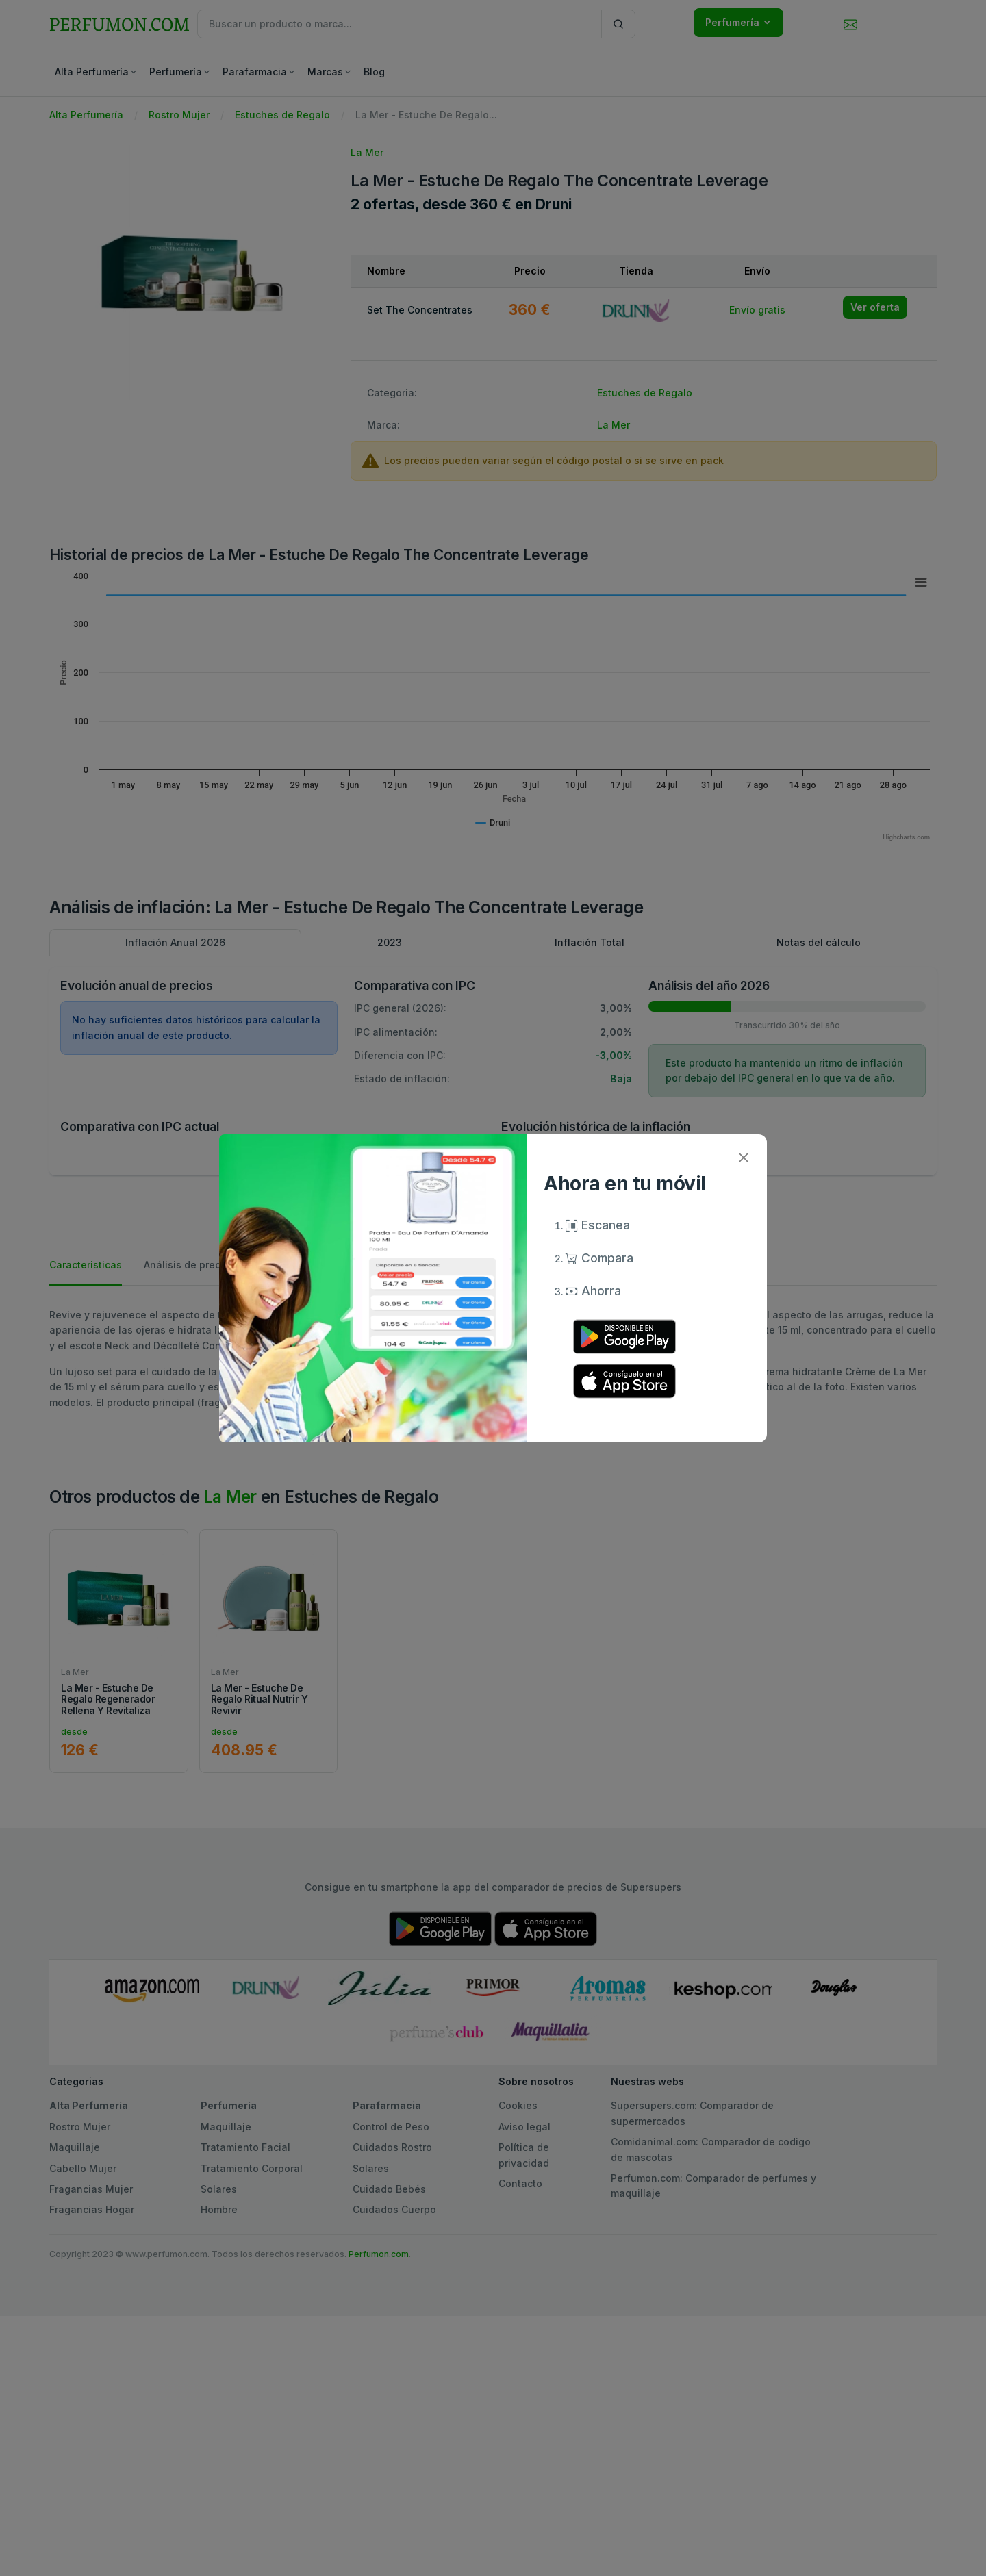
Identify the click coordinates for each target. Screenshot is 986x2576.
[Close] (743, 1158)
